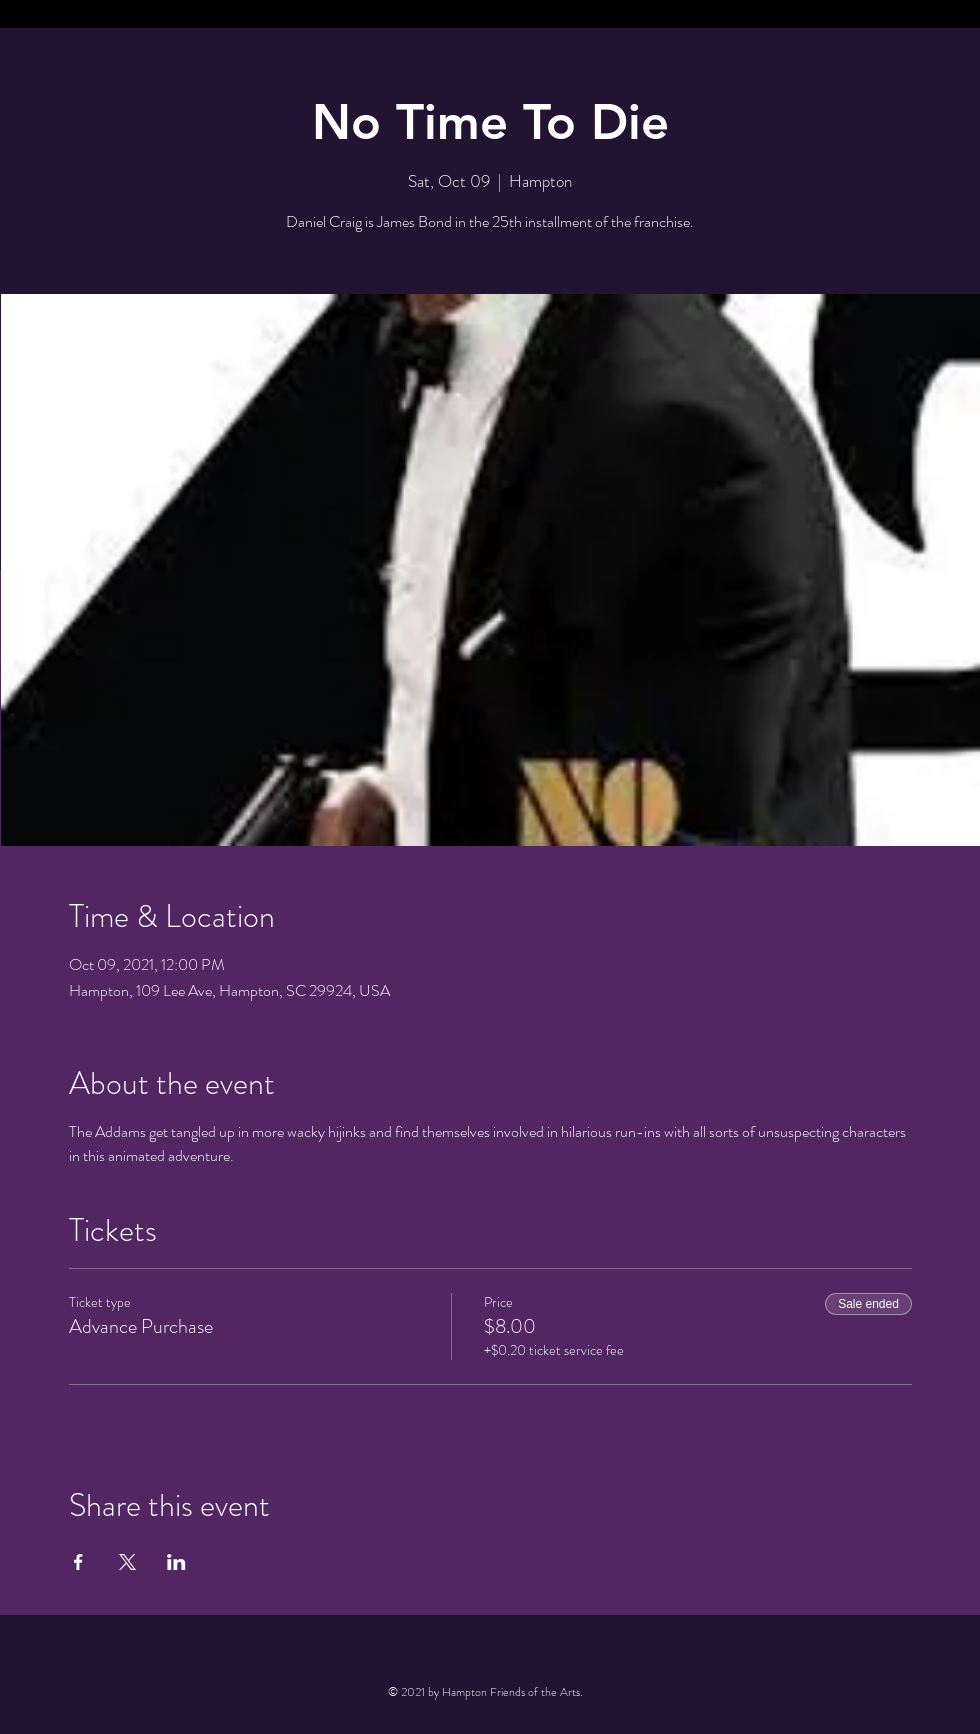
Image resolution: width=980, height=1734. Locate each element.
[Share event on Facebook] (78, 1562)
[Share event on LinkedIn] (176, 1562)
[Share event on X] (127, 1562)
